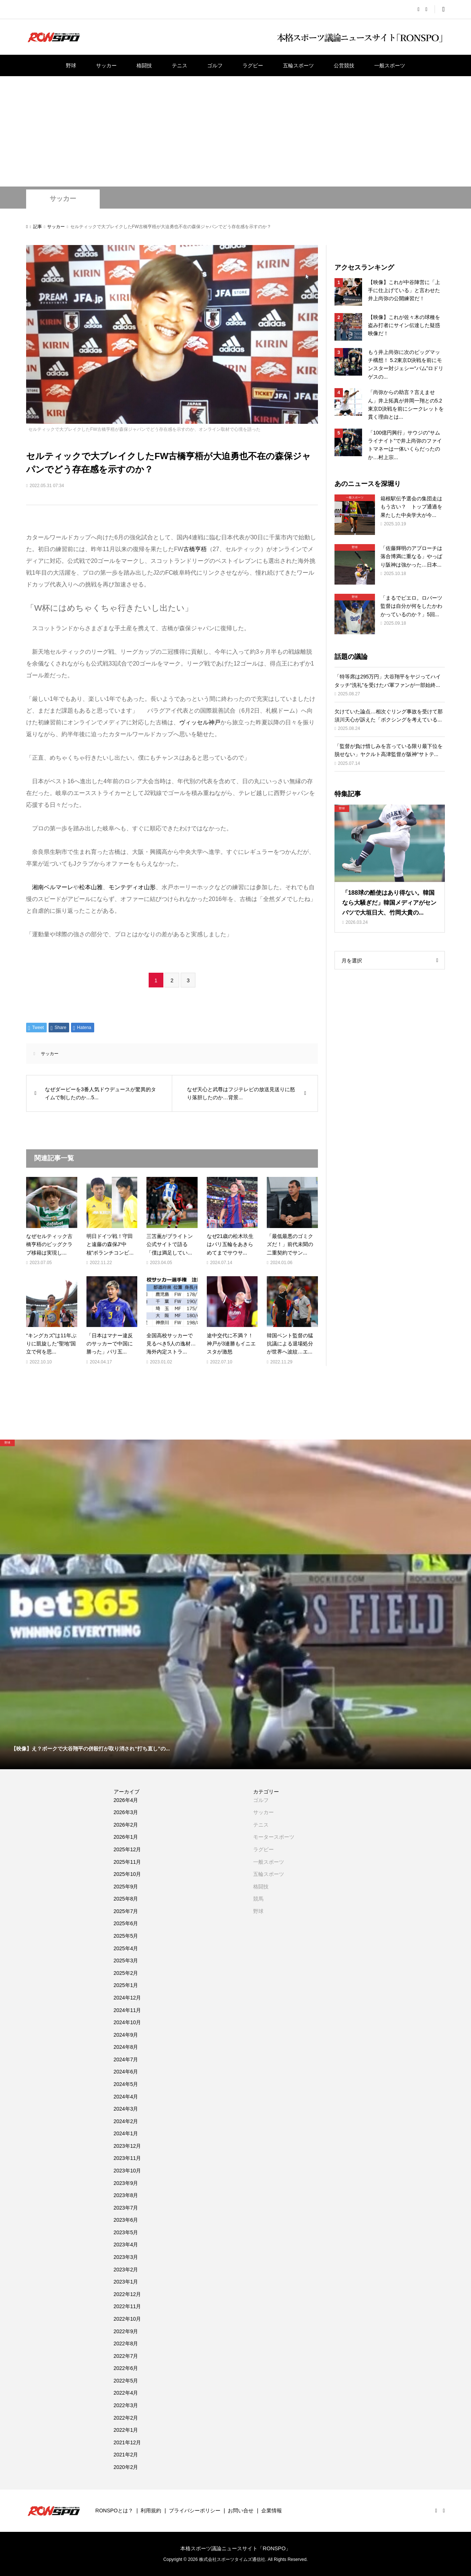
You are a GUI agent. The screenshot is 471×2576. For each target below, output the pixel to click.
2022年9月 (126, 2331)
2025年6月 (126, 1923)
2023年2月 (126, 2269)
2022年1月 (126, 2430)
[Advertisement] (235, 131)
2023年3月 (126, 2257)
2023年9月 (126, 2183)
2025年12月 (127, 1849)
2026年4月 (126, 1800)
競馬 (258, 1899)
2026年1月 (126, 1837)
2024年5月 (126, 2084)
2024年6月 (126, 2072)
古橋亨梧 (195, 549)
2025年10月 (127, 1874)
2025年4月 (126, 1948)
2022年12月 (127, 2294)
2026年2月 (126, 1825)
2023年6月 (126, 2220)
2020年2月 (126, 2467)
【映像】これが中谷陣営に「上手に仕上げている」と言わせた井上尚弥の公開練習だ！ (404, 290)
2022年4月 (126, 2393)
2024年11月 (127, 2010)
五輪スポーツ (298, 65)
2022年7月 (126, 2356)
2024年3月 (126, 2109)
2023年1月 (126, 2282)
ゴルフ (215, 65)
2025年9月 (126, 1887)
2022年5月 (126, 2381)
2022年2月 (126, 2418)
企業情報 (271, 2510)
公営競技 (344, 65)
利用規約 (151, 2510)
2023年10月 (127, 2171)
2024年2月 (126, 2121)
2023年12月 (127, 2146)
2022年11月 (127, 2306)
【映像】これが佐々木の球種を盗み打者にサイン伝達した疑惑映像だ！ (404, 325)
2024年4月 (126, 2097)
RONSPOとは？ (114, 2510)
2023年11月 (127, 2158)
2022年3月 (126, 2405)
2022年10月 (127, 2319)
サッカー (106, 65)
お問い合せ (241, 2510)
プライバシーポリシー (194, 2510)
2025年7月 (126, 1911)
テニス (179, 65)
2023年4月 (126, 2244)
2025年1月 (126, 1985)
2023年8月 (126, 2195)
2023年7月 (126, 2208)
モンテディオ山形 (132, 887)
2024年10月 (127, 2022)
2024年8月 (126, 2047)
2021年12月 (127, 2442)
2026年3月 (126, 1812)
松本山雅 (91, 887)
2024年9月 (126, 2035)
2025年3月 (126, 1960)
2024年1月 (126, 2133)
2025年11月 (127, 1862)
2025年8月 (126, 1899)
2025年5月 (126, 1936)
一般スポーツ (389, 65)
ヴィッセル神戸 (199, 722)
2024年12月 (127, 1998)
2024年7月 (126, 2059)
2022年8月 (126, 2343)
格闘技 (144, 65)
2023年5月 (126, 2232)
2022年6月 (126, 2368)
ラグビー (252, 65)
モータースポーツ (273, 1837)
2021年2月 (126, 2455)
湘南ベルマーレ (52, 887)
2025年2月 (126, 1973)
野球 (71, 65)
